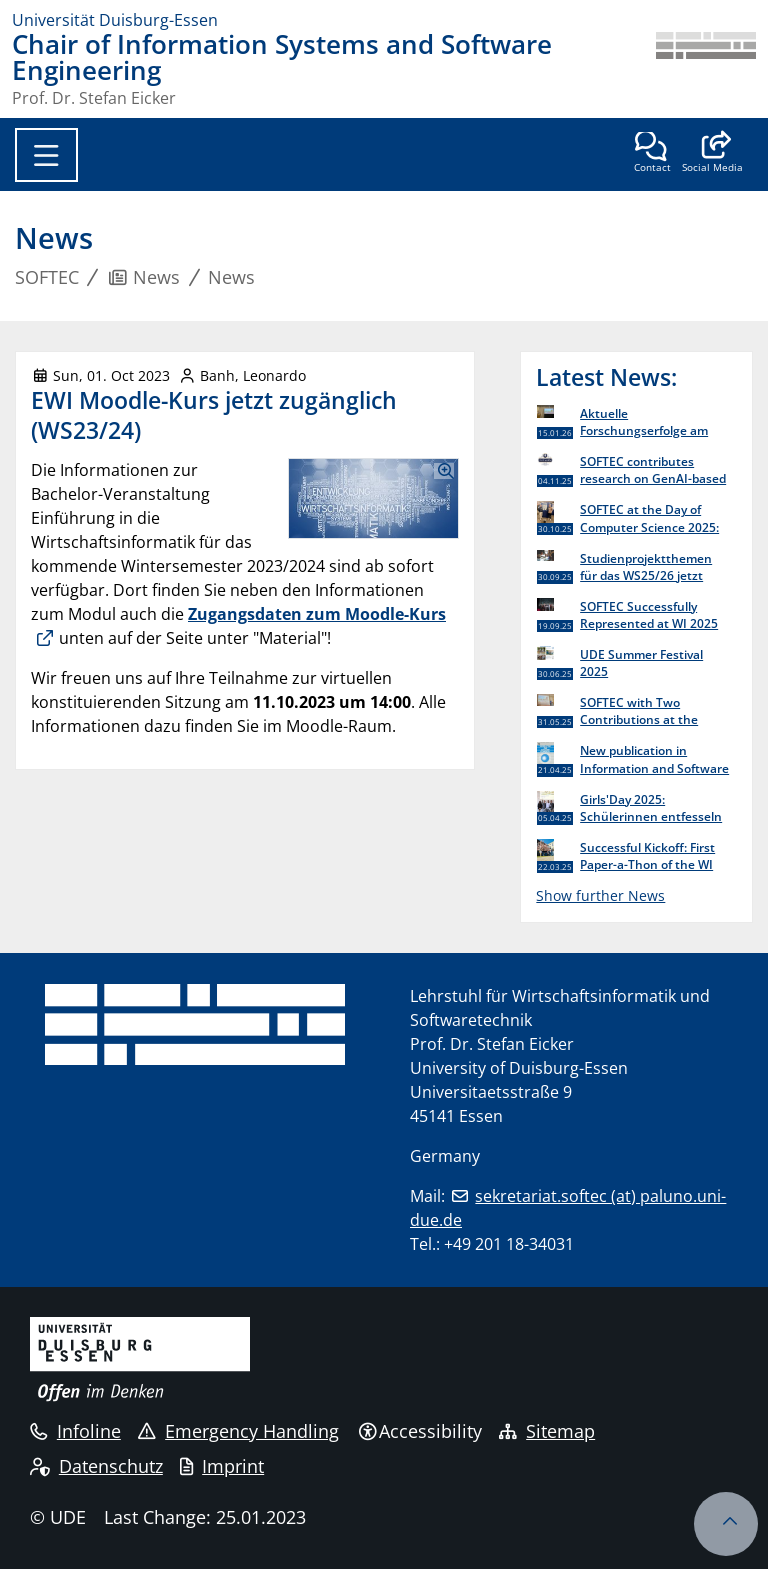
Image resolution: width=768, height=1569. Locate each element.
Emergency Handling (238, 1431)
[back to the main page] (706, 69)
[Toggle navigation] (46, 155)
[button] (712, 154)
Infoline (75, 1431)
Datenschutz (96, 1466)
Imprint (222, 1466)
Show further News (600, 895)
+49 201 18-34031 (509, 1244)
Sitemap (547, 1431)
